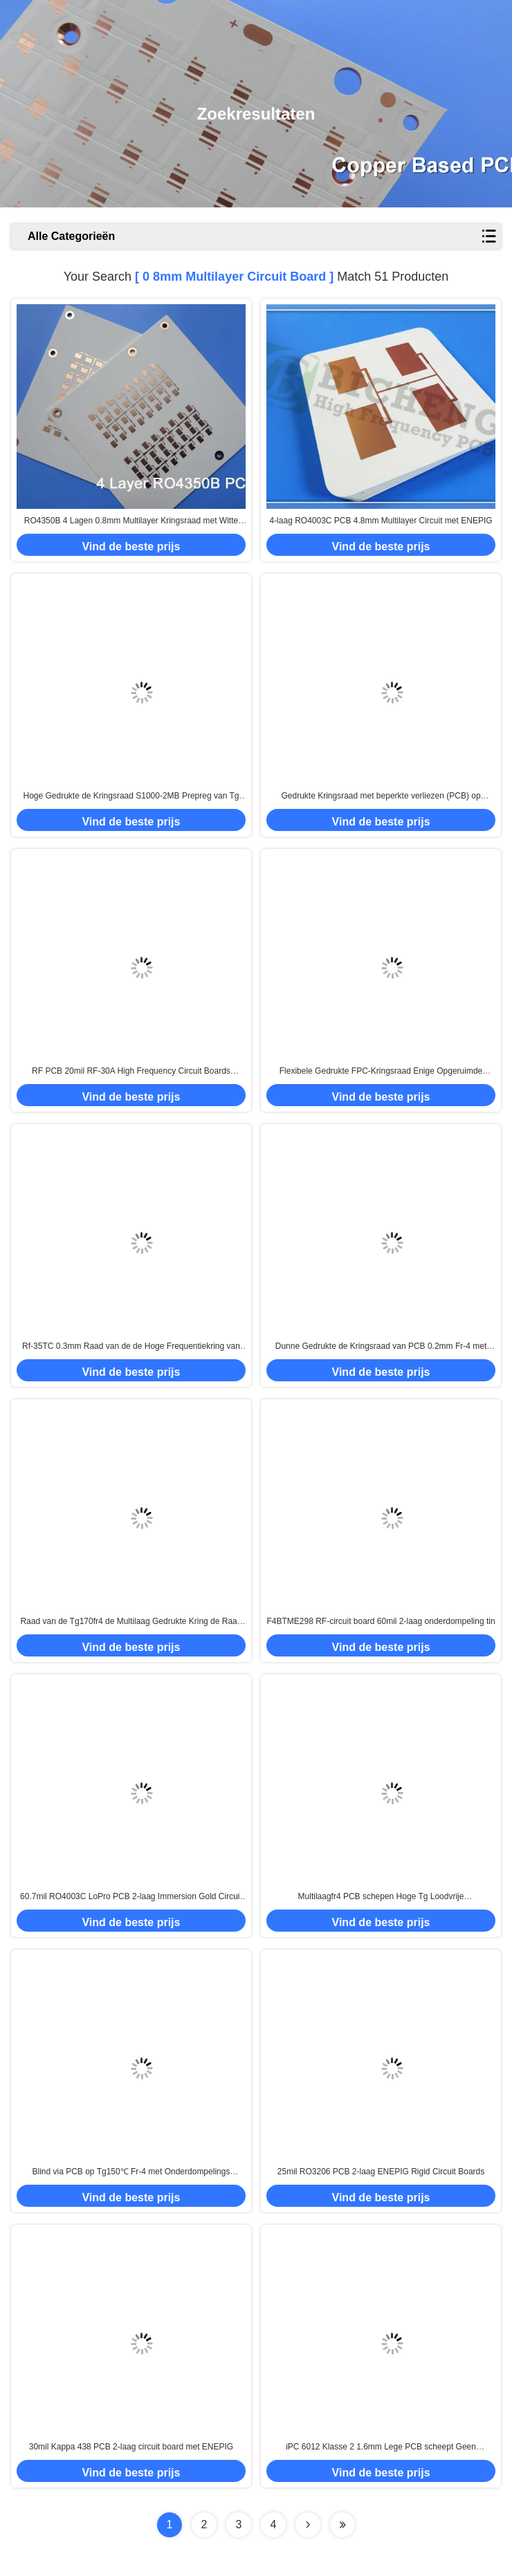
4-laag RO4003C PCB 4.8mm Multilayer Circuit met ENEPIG (380, 520)
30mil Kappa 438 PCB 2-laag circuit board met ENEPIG (131, 2447)
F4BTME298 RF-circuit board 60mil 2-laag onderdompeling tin (380, 1621)
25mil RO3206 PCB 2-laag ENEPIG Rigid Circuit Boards (380, 2171)
